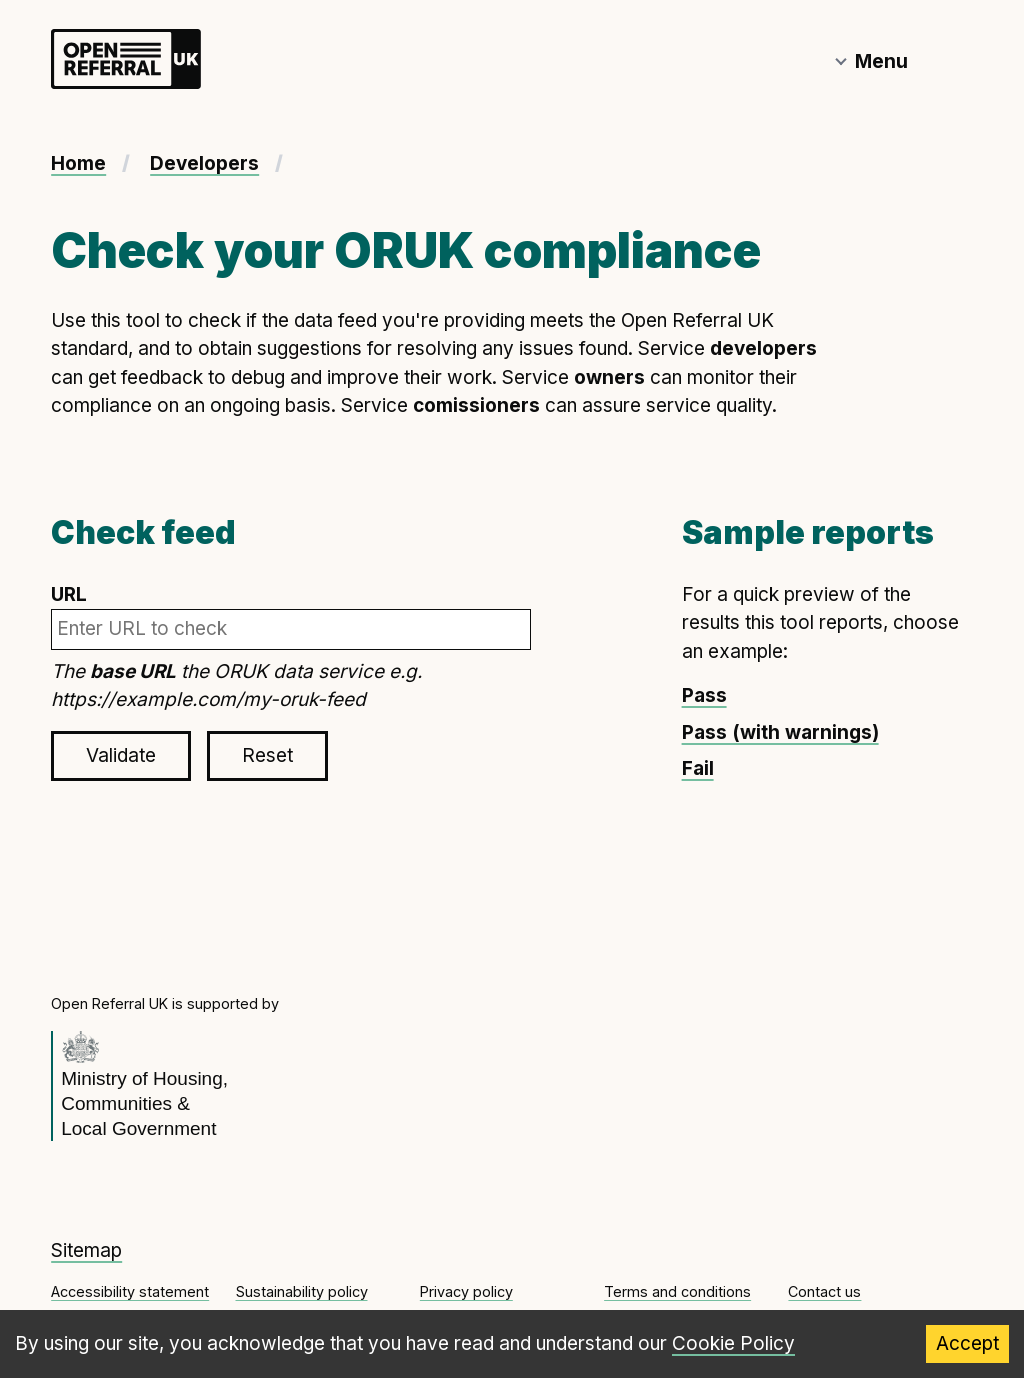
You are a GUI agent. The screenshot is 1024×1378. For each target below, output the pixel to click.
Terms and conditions (677, 1291)
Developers (204, 163)
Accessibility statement (130, 1291)
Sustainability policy (302, 1291)
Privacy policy (466, 1291)
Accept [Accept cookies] (967, 1343)
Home (78, 163)
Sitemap (86, 1250)
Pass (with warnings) (780, 732)
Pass (704, 695)
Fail (698, 768)
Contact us (824, 1291)
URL (291, 616)
